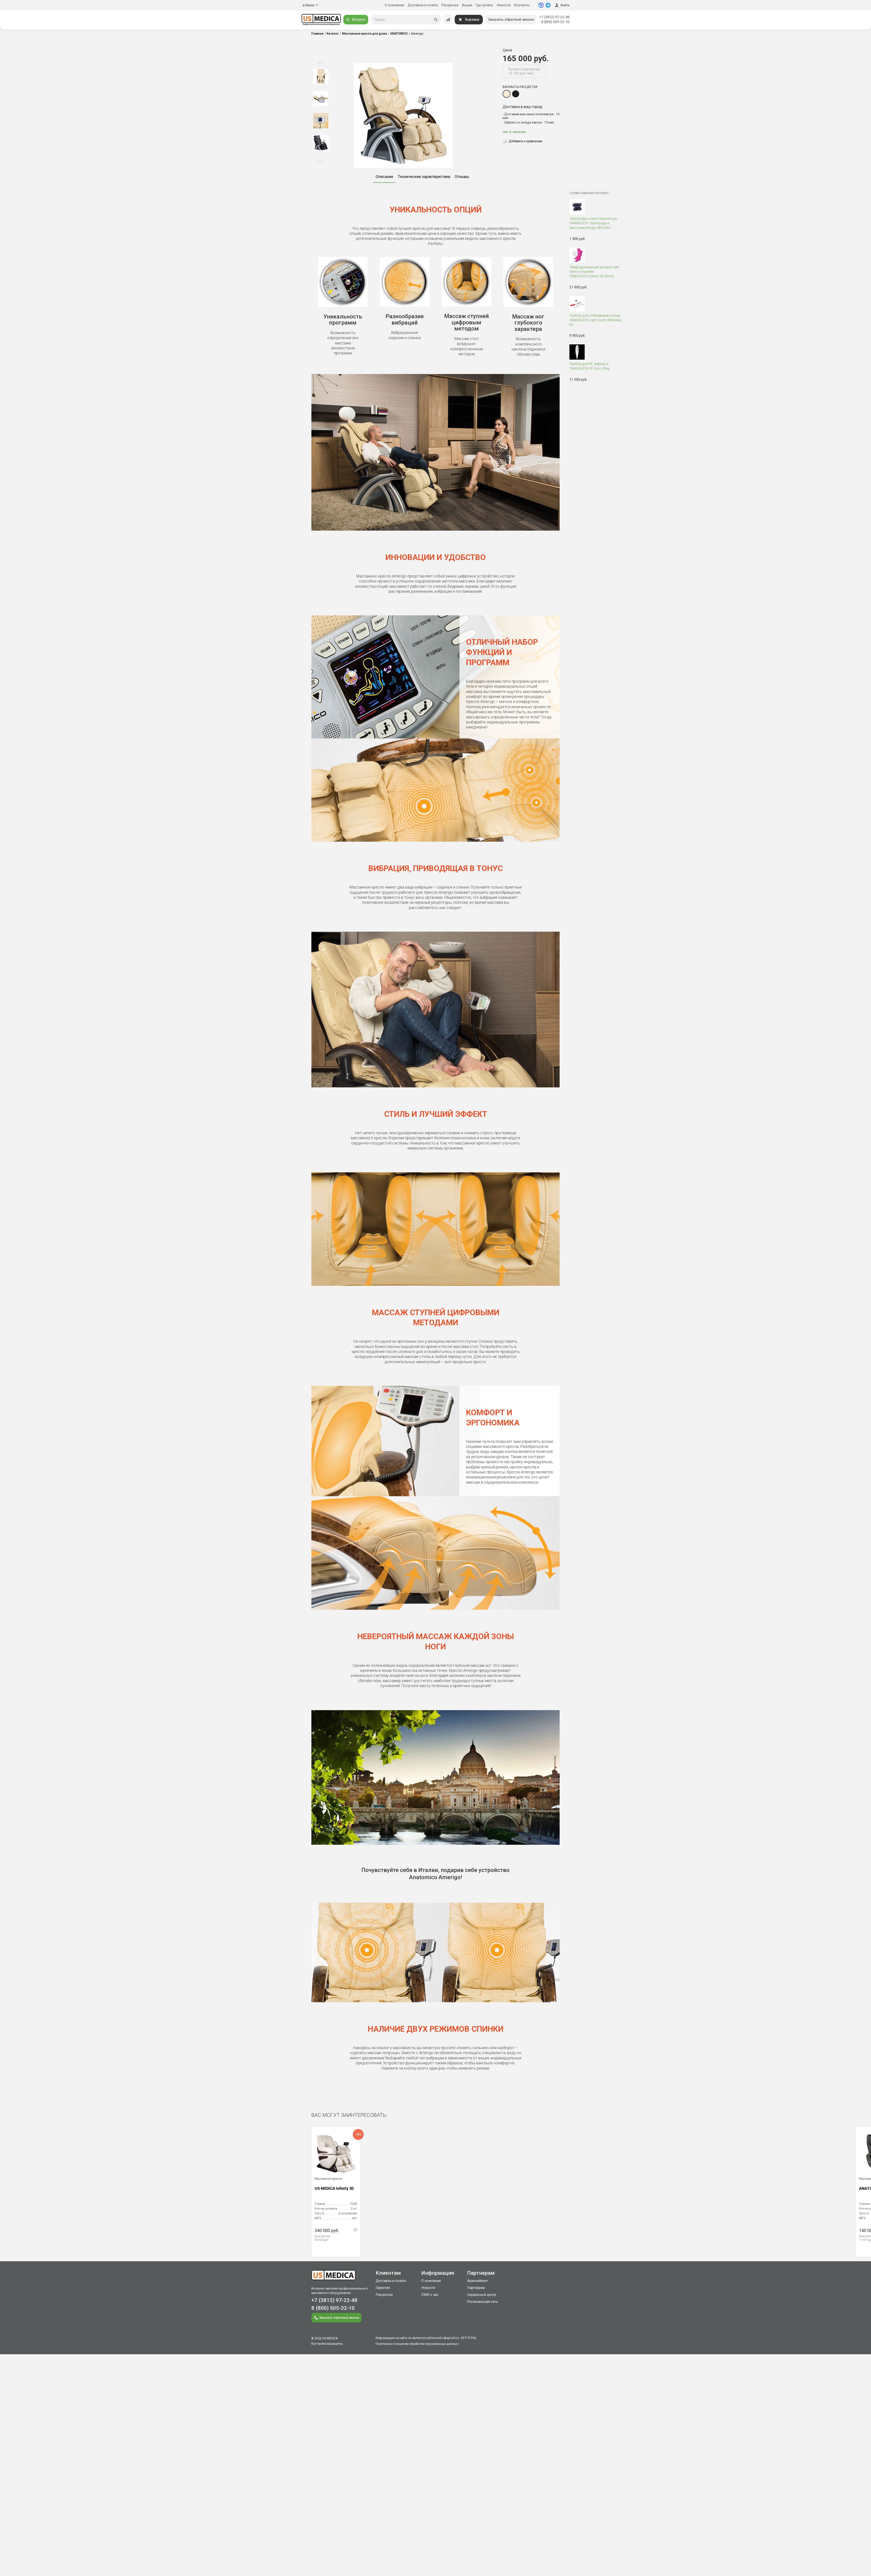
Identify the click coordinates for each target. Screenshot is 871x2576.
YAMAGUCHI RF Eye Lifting (596, 366)
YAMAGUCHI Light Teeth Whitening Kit (596, 320)
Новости (503, 5)
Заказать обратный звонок (511, 19)
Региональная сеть (482, 2302)
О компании (394, 5)
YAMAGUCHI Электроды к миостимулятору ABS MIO (596, 223)
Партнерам (476, 2288)
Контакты (522, 5)
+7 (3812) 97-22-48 (554, 17)
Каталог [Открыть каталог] (356, 19)
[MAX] (541, 5)
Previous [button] (320, 63)
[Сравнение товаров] (448, 19)
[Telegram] (548, 5)
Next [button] (320, 161)
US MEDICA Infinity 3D (334, 2188)
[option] (320, 76)
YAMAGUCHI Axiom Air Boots (596, 271)
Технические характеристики (424, 176)
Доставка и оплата (423, 5)
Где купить (484, 5)
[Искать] (436, 19)
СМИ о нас (429, 2295)
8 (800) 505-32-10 (555, 22)
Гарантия (383, 2288)
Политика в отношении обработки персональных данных (416, 2344)
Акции (467, 5)
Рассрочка (449, 5)
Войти (561, 5)
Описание (384, 176)
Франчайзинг (477, 2281)
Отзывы (462, 176)
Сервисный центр (481, 2295)
